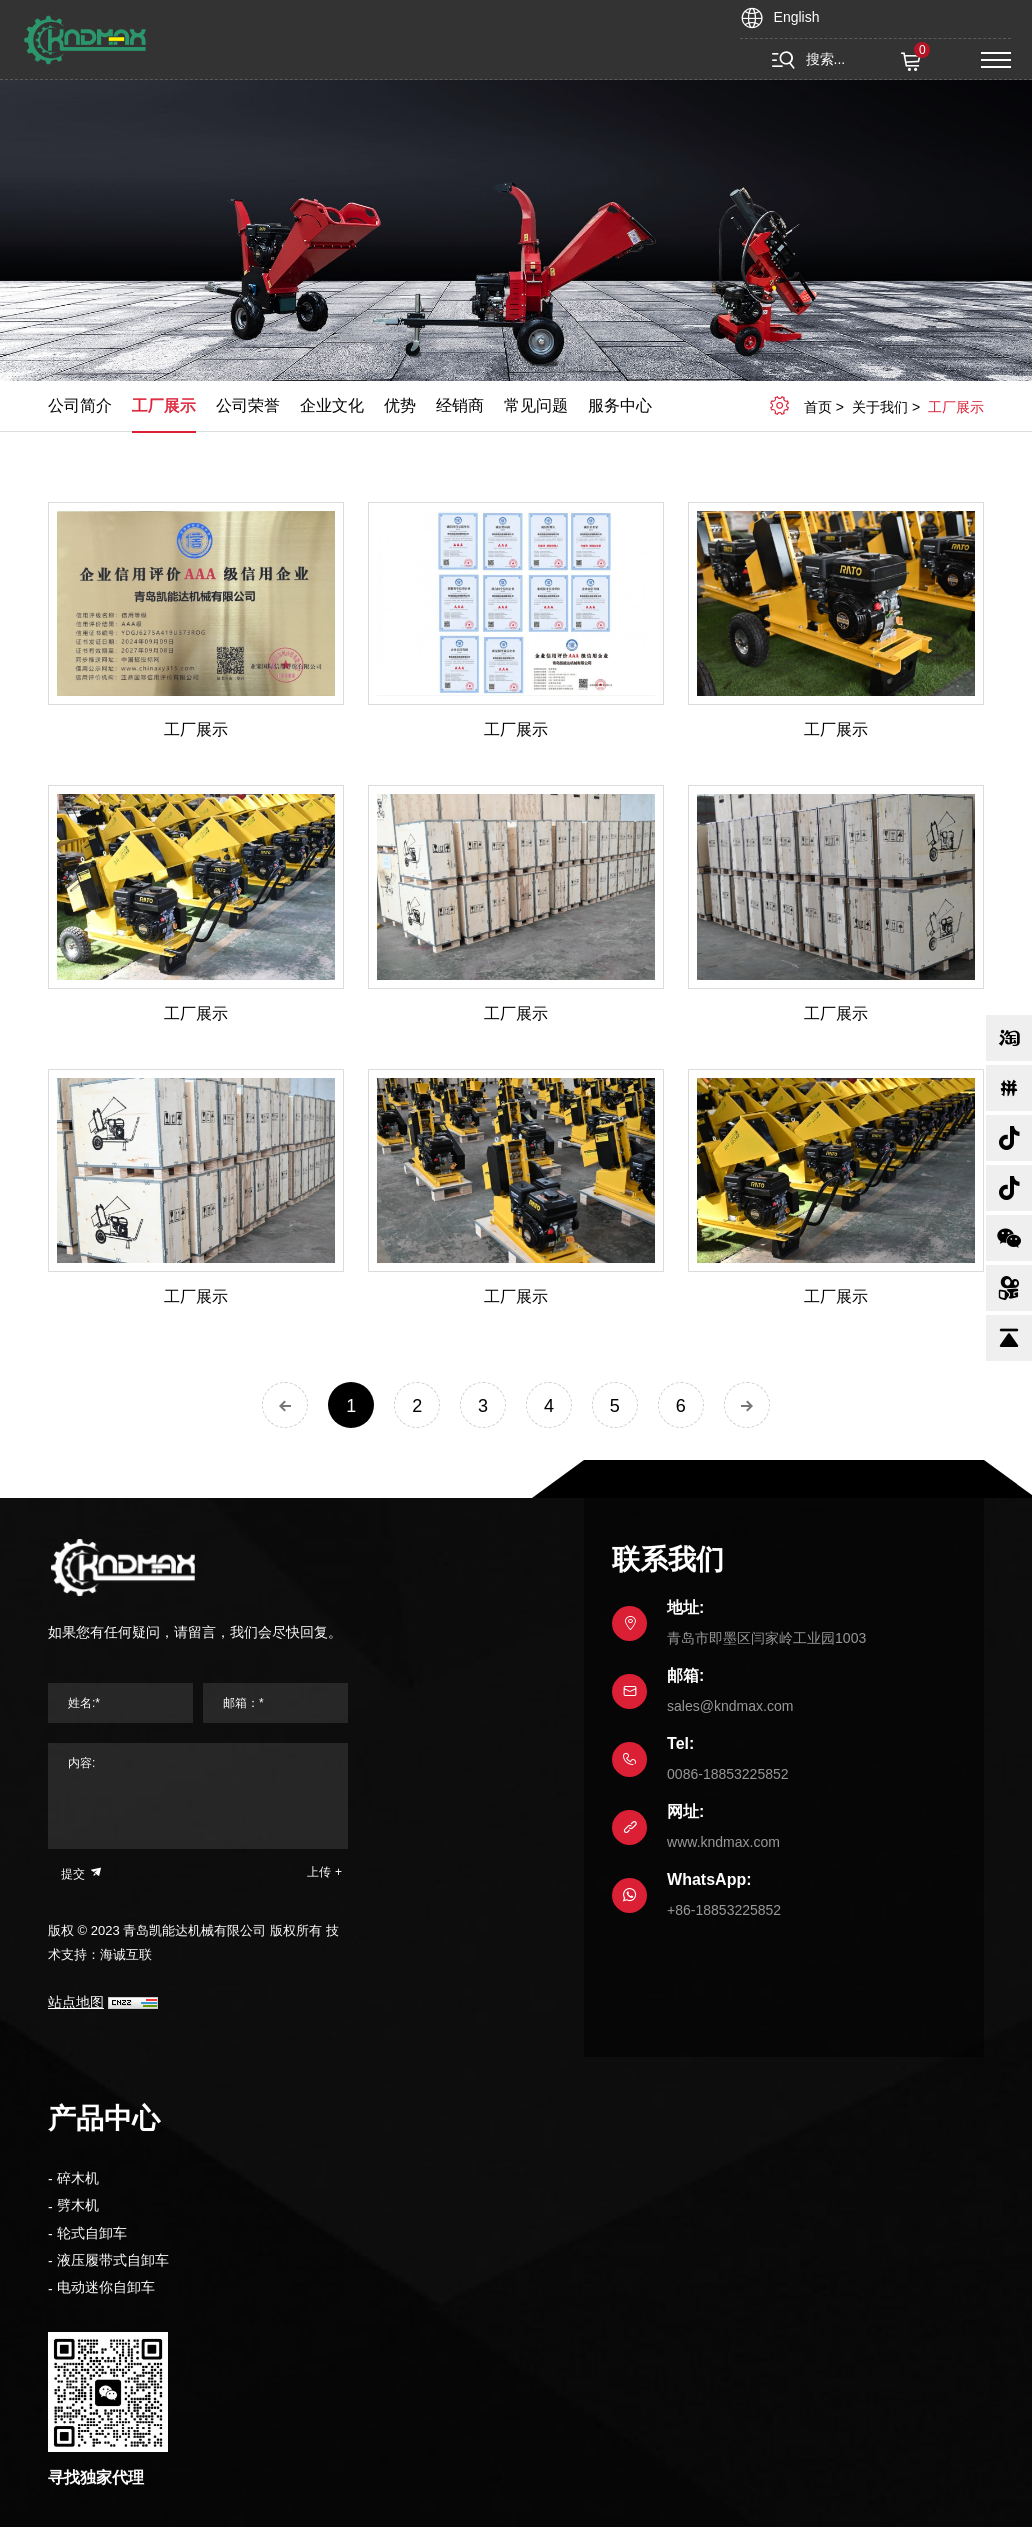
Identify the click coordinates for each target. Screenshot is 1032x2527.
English (797, 17)
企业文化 (332, 405)
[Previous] (285, 1405)
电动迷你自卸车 (106, 2287)
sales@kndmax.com (730, 1706)
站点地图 (76, 2002)
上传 (319, 1872)
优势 (400, 405)
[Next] (747, 1405)
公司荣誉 (248, 405)
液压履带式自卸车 (113, 2260)
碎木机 (78, 2178)
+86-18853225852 (724, 1910)
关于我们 (880, 407)
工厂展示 (164, 405)
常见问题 (536, 405)
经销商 (460, 405)
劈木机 (78, 2205)
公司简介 (80, 405)
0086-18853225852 (727, 1774)
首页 (818, 407)
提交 (82, 1872)
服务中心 (620, 405)
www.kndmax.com (723, 1842)
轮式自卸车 (92, 2233)
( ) (913, 62)
